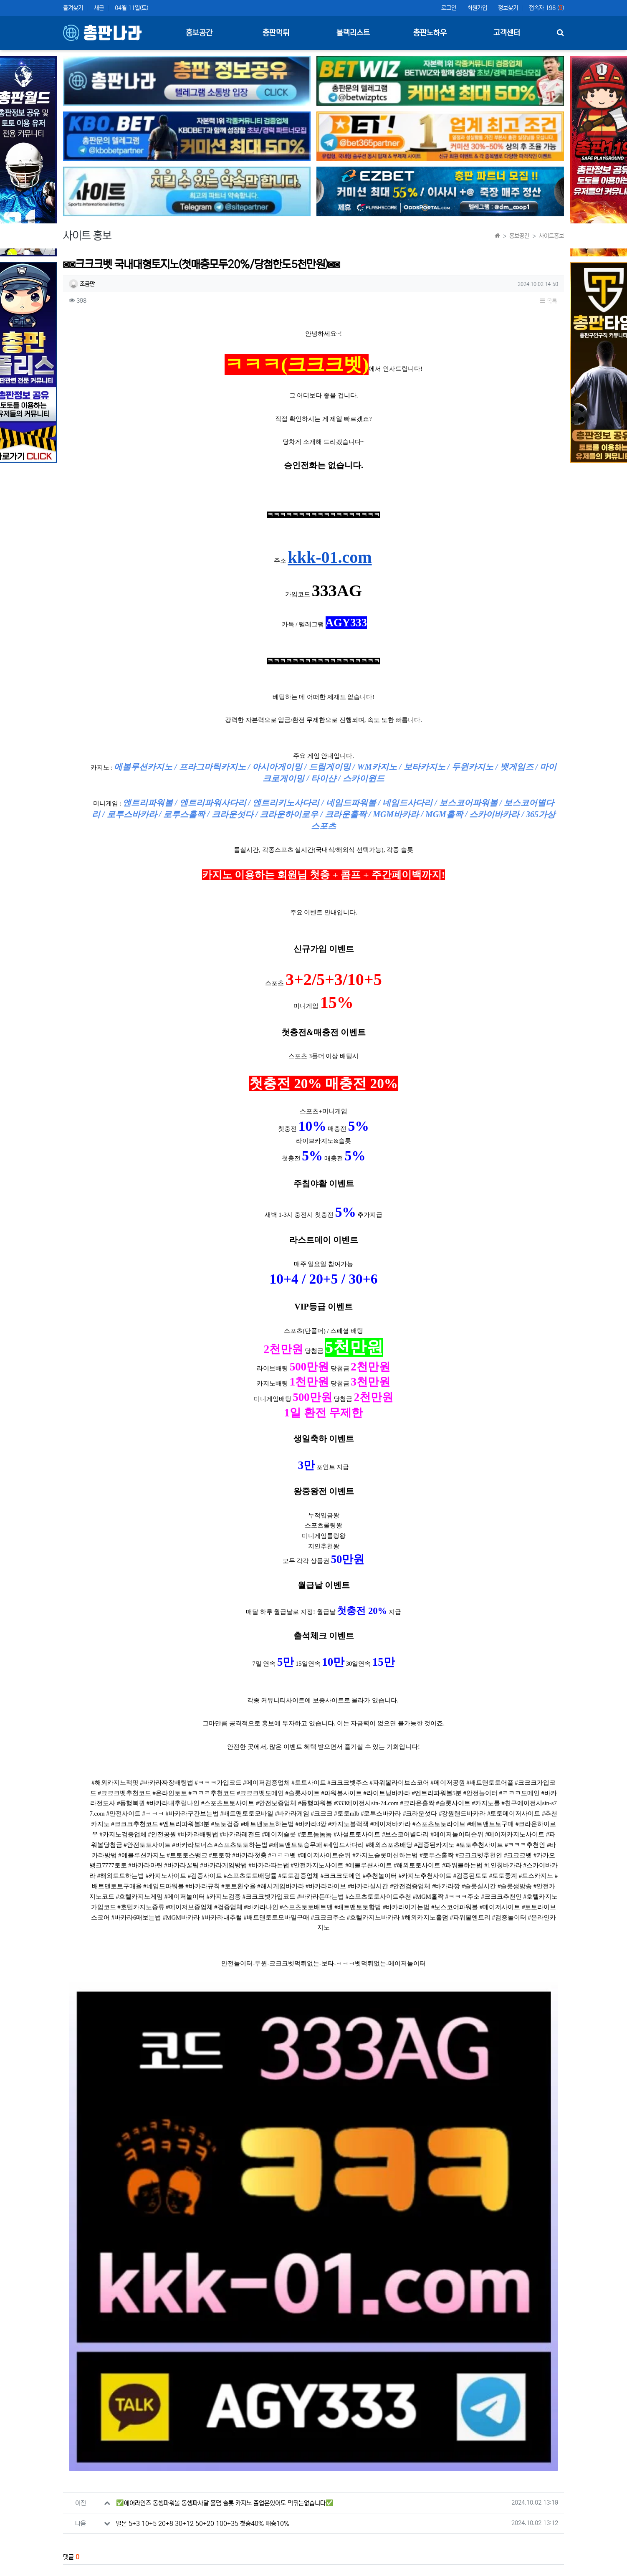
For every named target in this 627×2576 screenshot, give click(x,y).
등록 (544, 2415)
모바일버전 (551, 2572)
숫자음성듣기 (333, 2466)
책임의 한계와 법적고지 (236, 2572)
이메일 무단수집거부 (175, 2572)
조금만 (82, 284)
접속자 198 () (546, 8)
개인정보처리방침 (121, 2572)
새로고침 (351, 2466)
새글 (99, 8)
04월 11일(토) (131, 8)
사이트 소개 (76, 2572)
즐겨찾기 (73, 8)
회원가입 (477, 8)
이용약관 (456, 2572)
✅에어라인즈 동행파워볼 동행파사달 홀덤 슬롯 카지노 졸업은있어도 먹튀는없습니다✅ (225, 2264)
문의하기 (518, 2572)
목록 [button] (548, 301)
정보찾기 (508, 8)
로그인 (448, 8)
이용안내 (487, 2572)
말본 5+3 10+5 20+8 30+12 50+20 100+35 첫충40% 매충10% (202, 2284)
